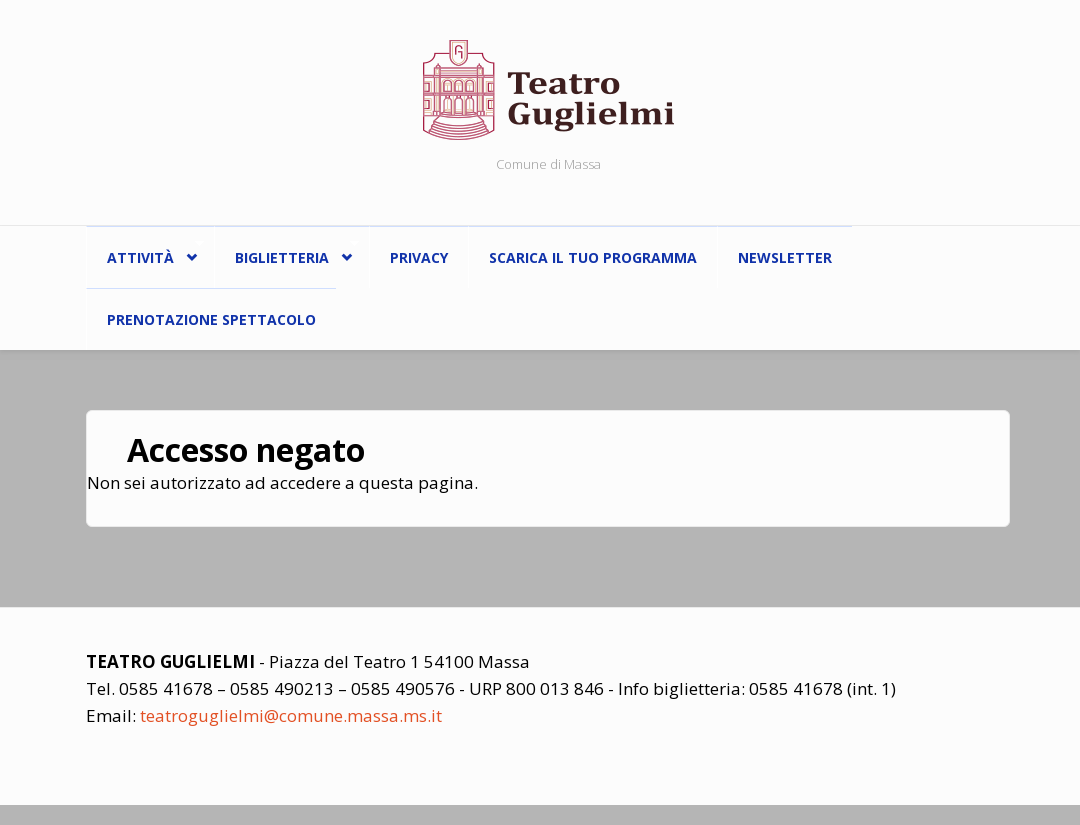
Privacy (419, 257)
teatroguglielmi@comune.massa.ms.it (291, 715)
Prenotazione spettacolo (211, 319)
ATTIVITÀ (145, 252)
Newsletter (785, 257)
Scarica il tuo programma (593, 257)
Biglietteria (286, 252)
